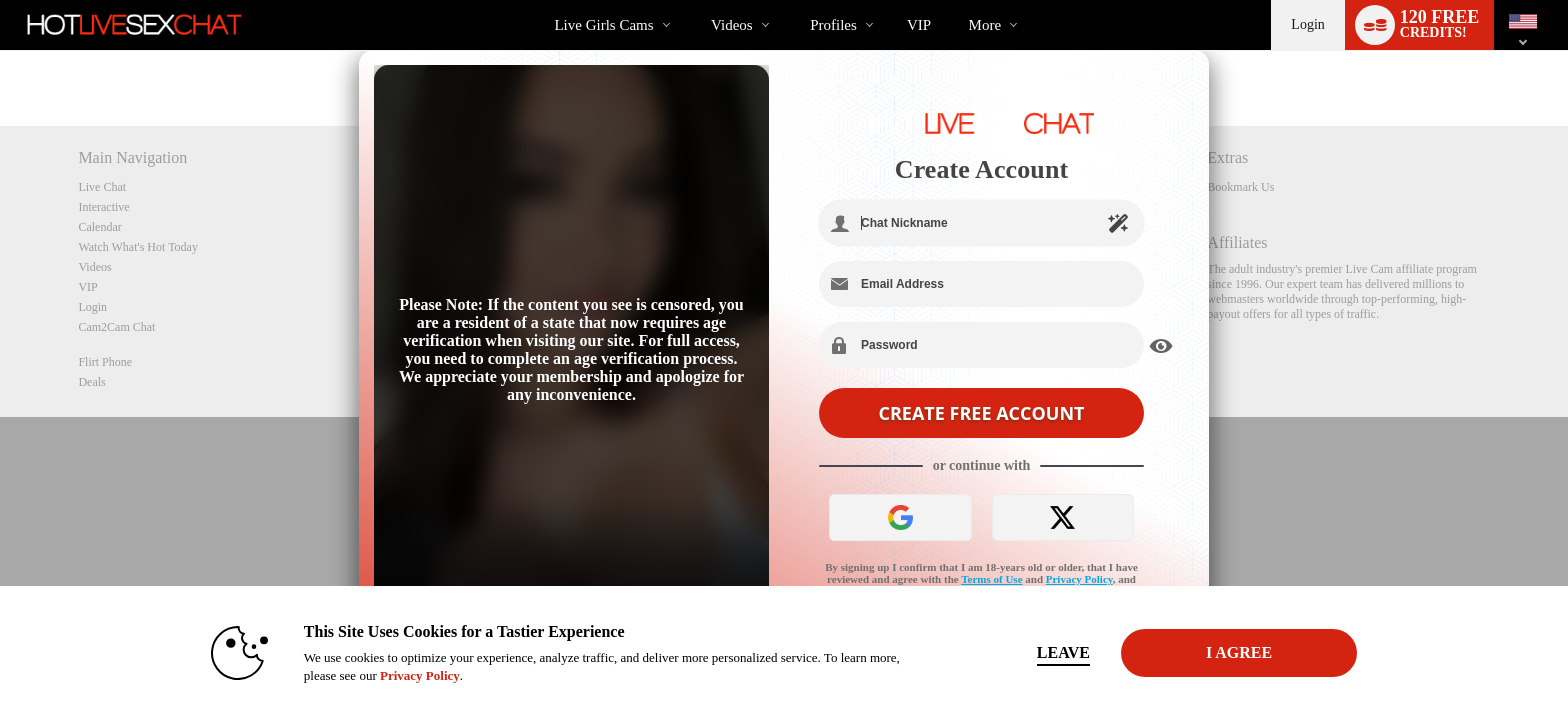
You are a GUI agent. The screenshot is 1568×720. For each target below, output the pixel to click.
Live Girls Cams (603, 25)
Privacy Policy (1079, 579)
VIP (919, 25)
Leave (1063, 652)
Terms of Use (991, 579)
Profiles (833, 25)
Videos (732, 25)
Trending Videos (694, 0)
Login (1307, 24)
